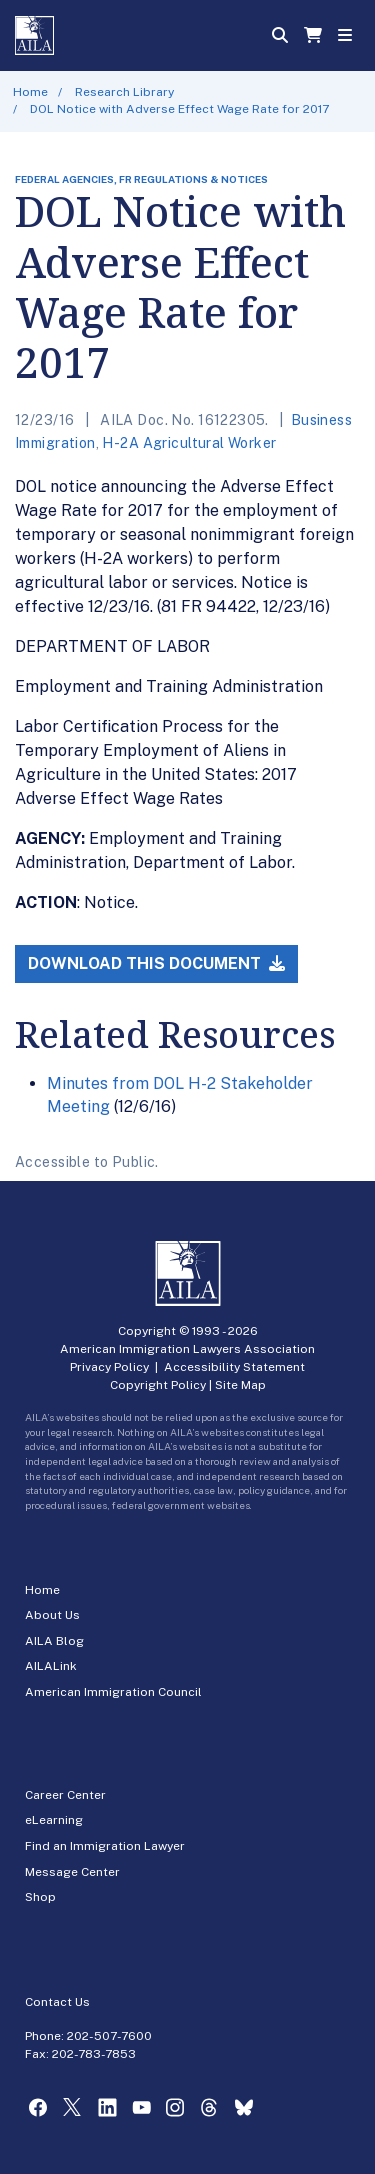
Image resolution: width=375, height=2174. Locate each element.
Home (30, 92)
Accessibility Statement (234, 1367)
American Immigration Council (113, 1692)
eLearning (54, 1820)
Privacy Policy (109, 1367)
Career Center (65, 1795)
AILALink (51, 1666)
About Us (52, 1615)
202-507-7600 (109, 2036)
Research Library (124, 92)
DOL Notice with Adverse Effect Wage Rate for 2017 (179, 109)
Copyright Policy (158, 1385)
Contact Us (57, 2002)
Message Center (72, 1872)
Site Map (240, 1385)
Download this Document (156, 963)
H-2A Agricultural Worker (189, 443)
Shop (40, 1897)
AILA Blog (54, 1641)
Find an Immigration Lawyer (105, 1846)
